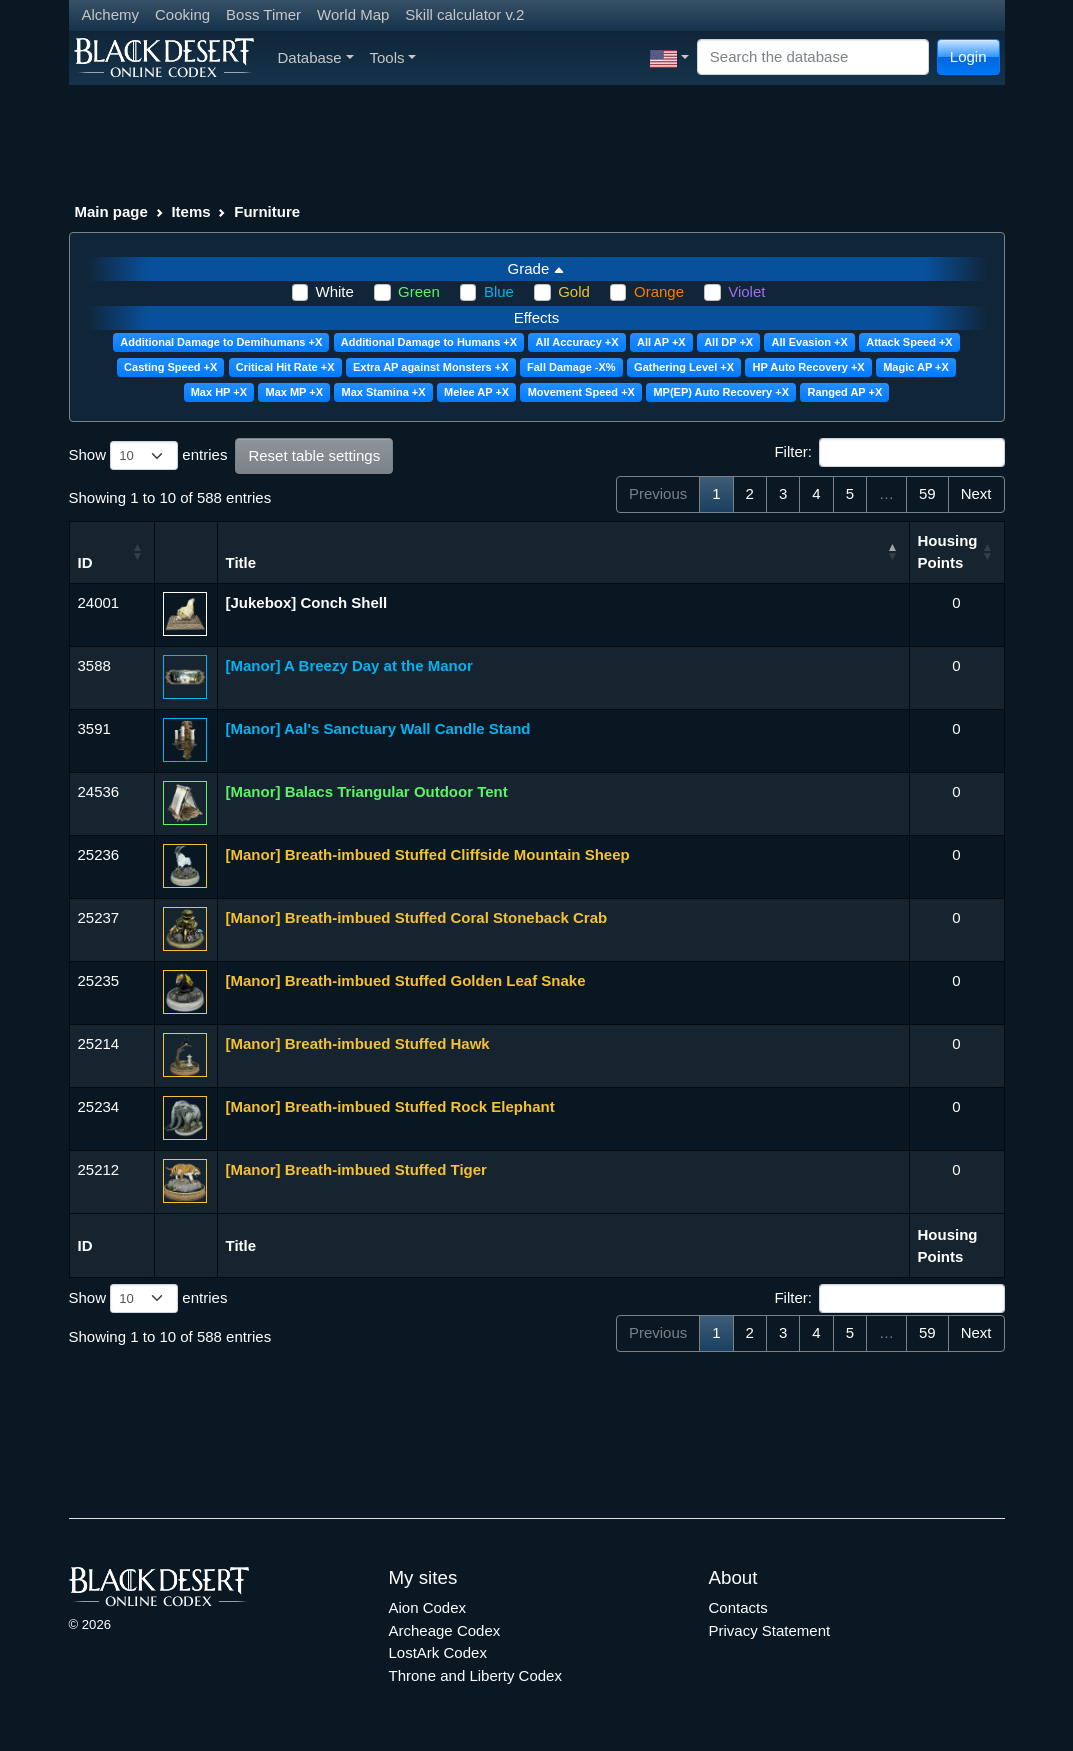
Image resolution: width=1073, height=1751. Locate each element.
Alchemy (111, 14)
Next (976, 493)
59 (927, 493)
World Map (353, 14)
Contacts (738, 1607)
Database (316, 57)
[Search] (813, 57)
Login (968, 56)
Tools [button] (393, 57)
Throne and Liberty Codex (475, 1675)
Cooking (182, 14)
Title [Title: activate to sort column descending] (241, 562)
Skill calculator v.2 (464, 14)
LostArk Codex (438, 1652)
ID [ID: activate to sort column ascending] (85, 562)
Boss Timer (263, 14)
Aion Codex (428, 1607)
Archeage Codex (445, 1630)
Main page (111, 211)
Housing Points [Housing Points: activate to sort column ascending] (948, 552)
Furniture (267, 211)
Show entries (148, 456)
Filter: (889, 453)
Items (190, 211)
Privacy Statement (770, 1630)
